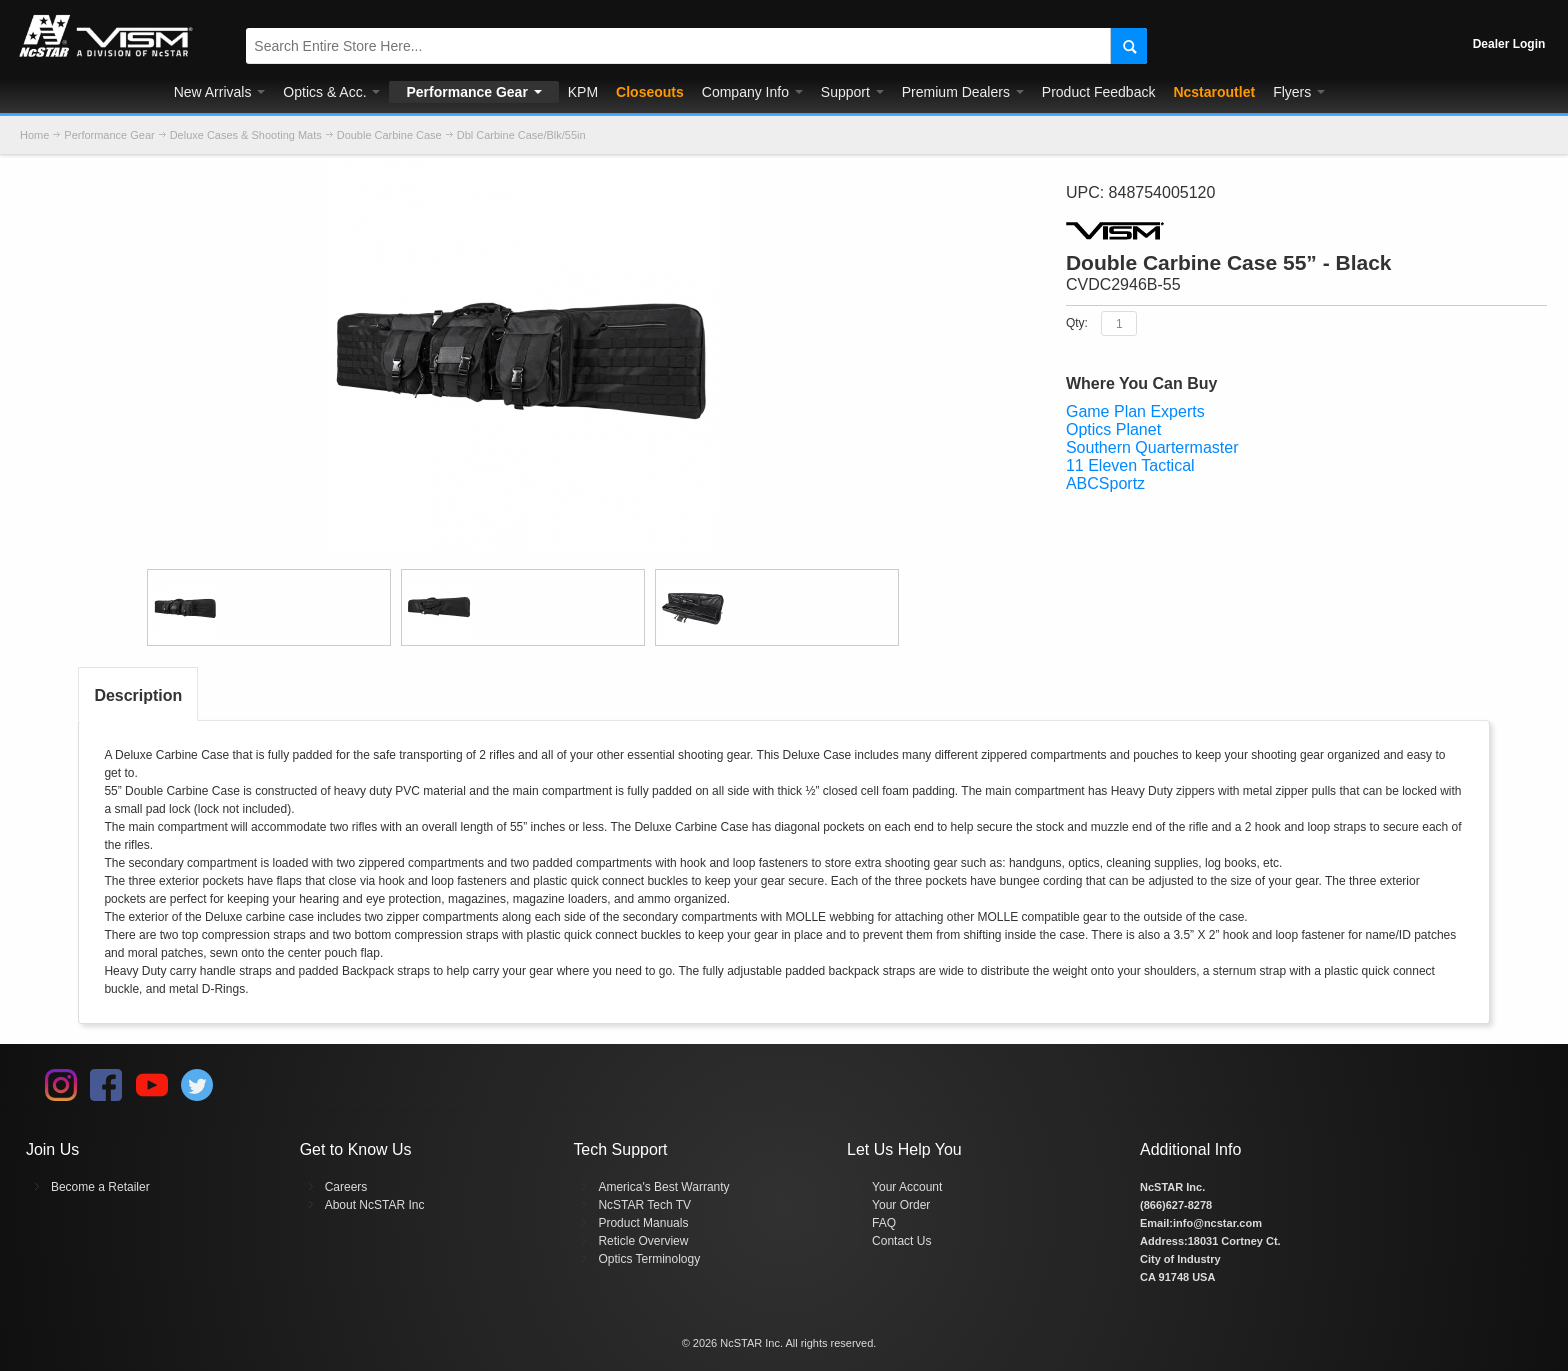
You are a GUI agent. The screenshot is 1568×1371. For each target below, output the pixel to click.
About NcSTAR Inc (375, 1205)
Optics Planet (1113, 429)
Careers (346, 1187)
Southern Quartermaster (1152, 447)
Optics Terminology (649, 1259)
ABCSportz (1105, 483)
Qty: (1077, 323)
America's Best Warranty (663, 1187)
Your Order (901, 1205)
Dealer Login (1509, 44)
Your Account (907, 1187)
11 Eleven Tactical (1130, 465)
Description (138, 695)
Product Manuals (643, 1223)
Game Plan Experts (1135, 411)
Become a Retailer (100, 1187)
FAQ (884, 1223)
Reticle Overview (643, 1241)
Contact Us (901, 1241)
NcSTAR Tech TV (644, 1205)
